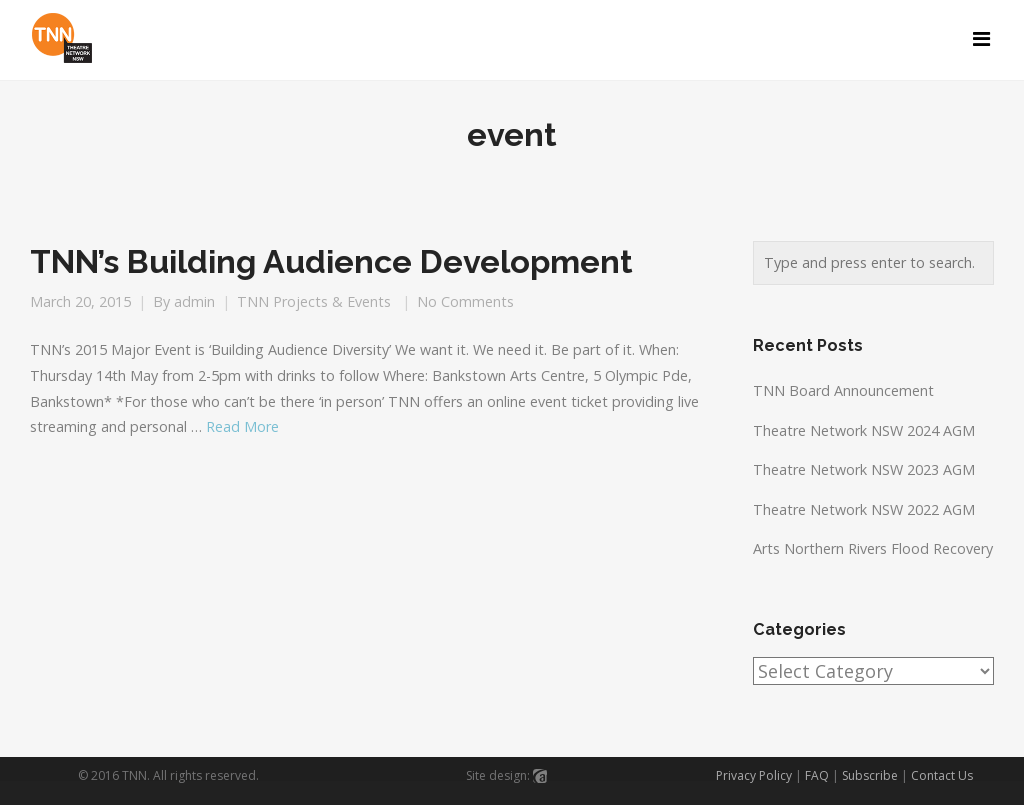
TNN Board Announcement (843, 390)
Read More (242, 426)
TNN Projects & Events (314, 301)
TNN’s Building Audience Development (331, 262)
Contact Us (942, 775)
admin (194, 301)
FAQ (817, 775)
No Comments (465, 301)
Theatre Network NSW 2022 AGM (864, 509)
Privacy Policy (754, 775)
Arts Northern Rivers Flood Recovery (873, 548)
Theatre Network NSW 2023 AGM (864, 469)
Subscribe (870, 775)
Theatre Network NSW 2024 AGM (864, 430)
